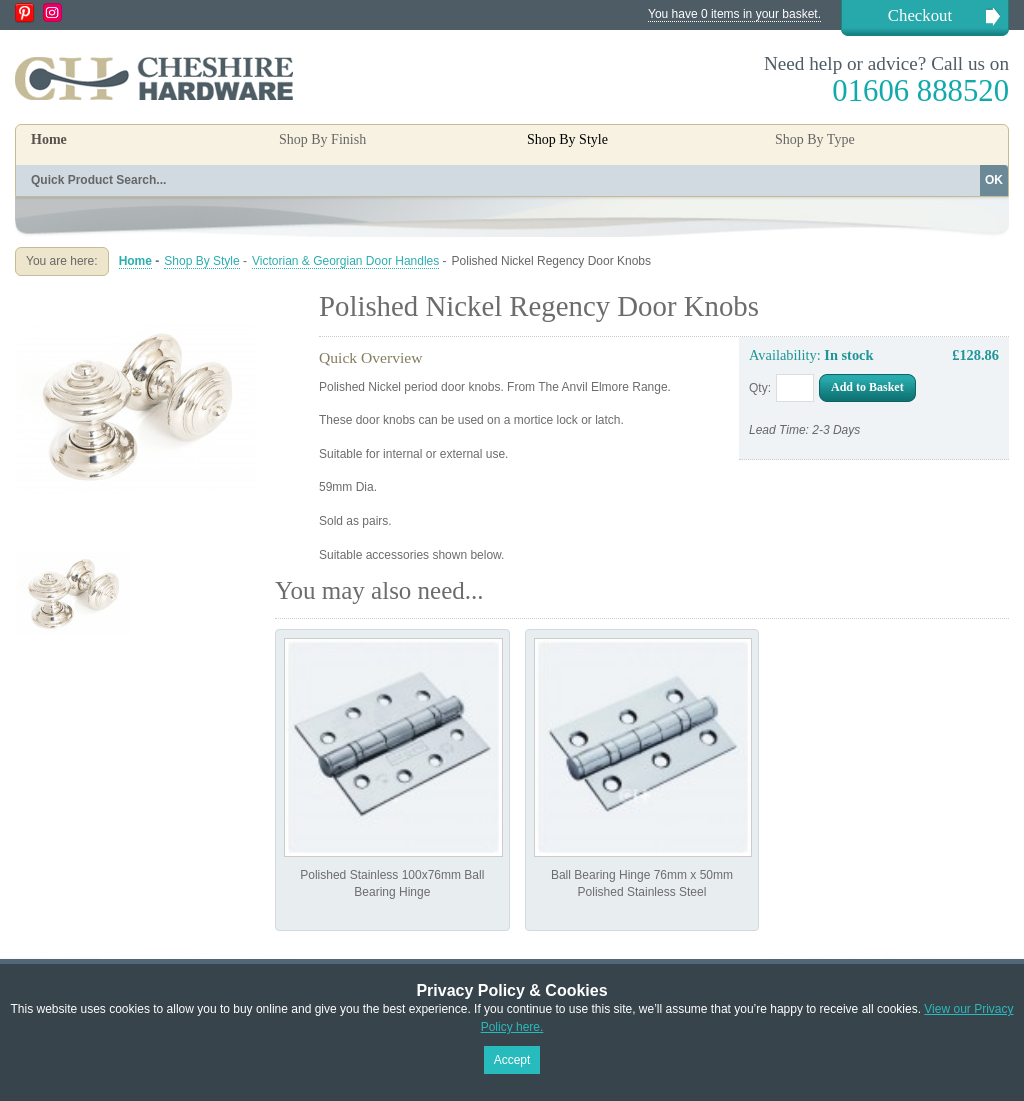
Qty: (760, 388)
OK (994, 180)
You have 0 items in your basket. (734, 14)
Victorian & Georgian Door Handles (345, 261)
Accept (512, 1060)
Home (49, 139)
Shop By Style (201, 261)
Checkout (920, 15)
